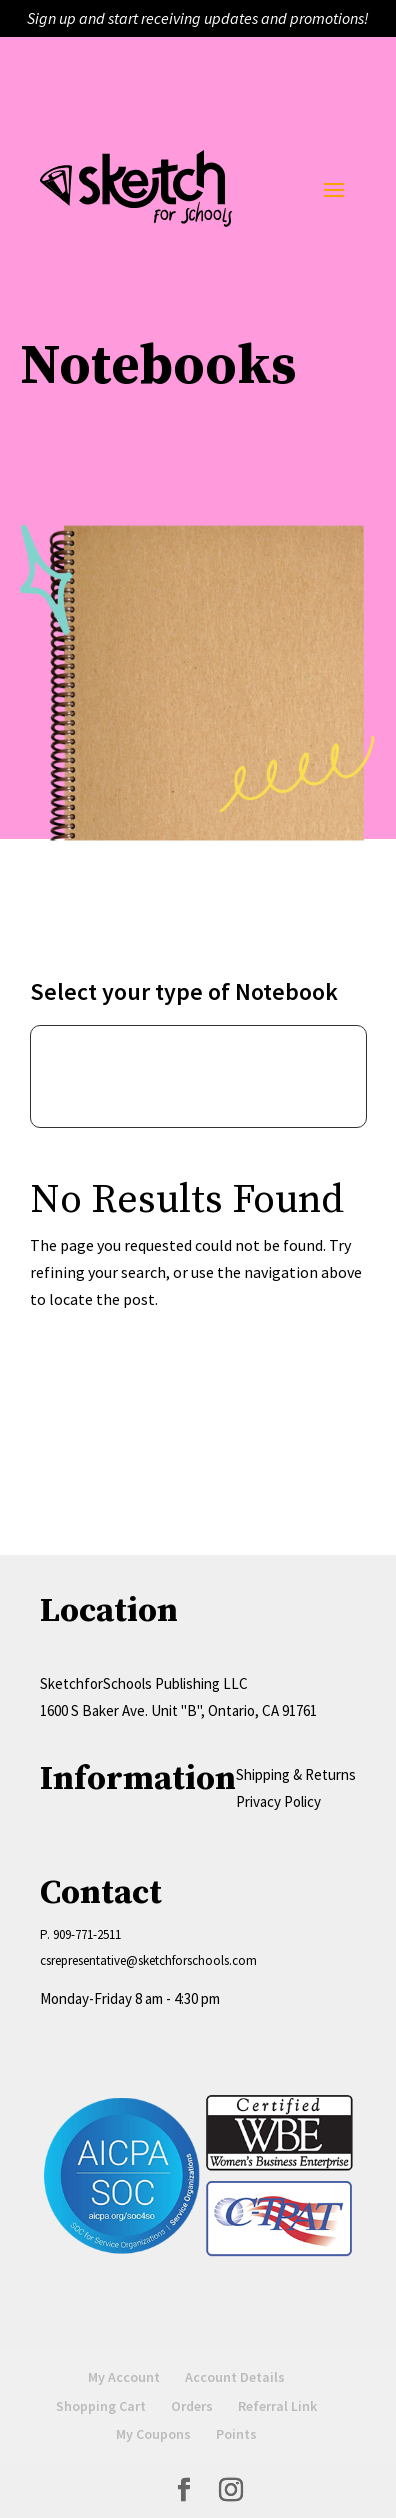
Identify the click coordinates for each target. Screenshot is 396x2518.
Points (236, 2434)
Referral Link (277, 2406)
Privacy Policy (278, 1801)
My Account (124, 2377)
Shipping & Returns (296, 1774)
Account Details (235, 2377)
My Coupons (153, 2434)
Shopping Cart (101, 2406)
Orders (192, 2406)
